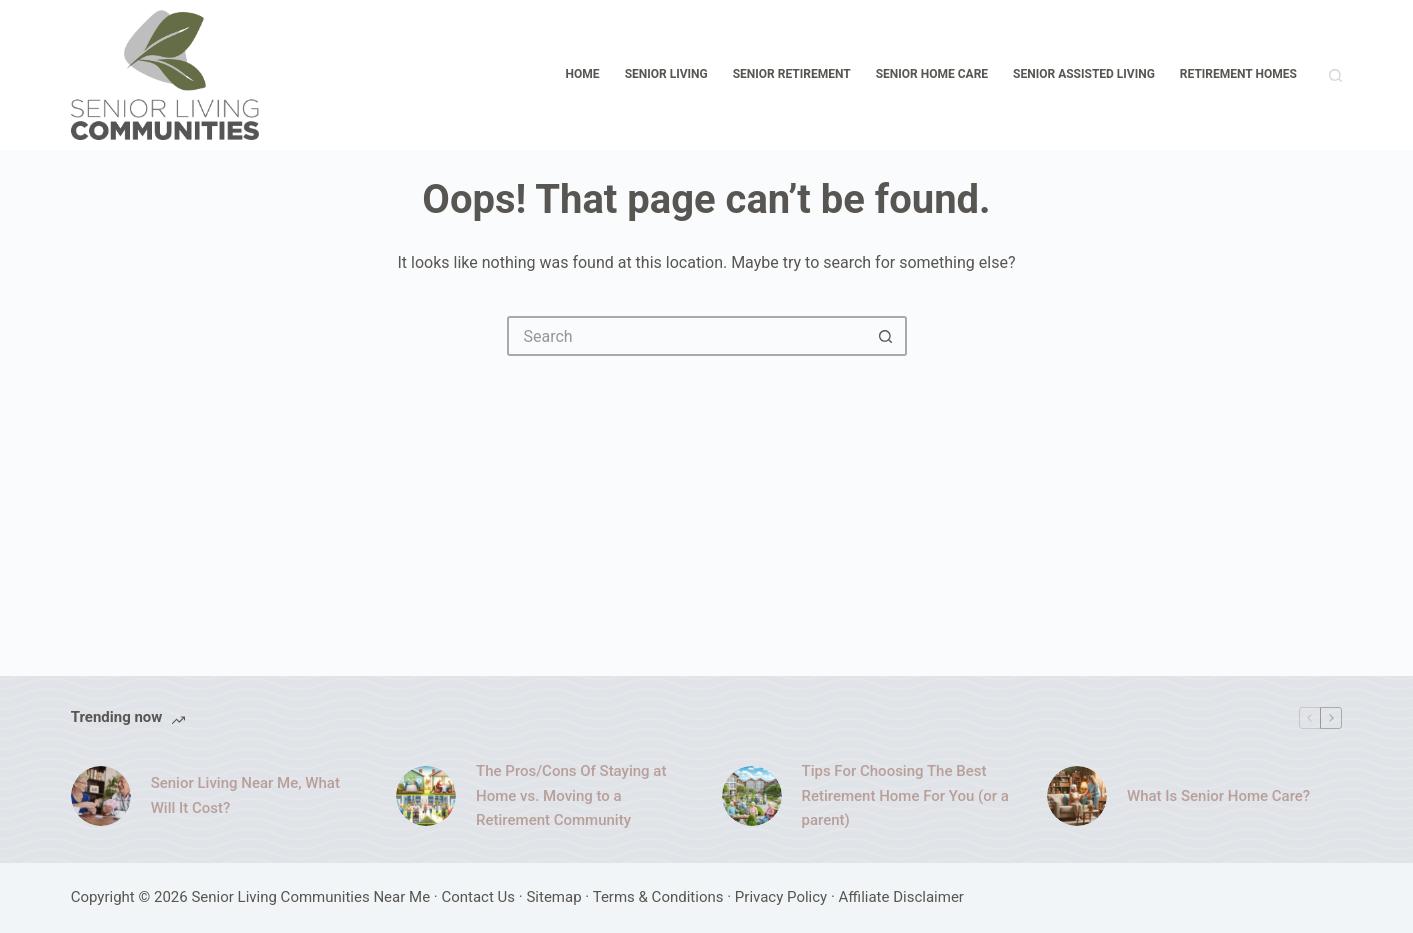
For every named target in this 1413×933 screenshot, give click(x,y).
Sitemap (553, 897)
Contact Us (478, 897)
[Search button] (887, 336)
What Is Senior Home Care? (1218, 796)
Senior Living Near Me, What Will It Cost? (245, 795)
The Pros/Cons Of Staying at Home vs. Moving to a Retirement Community (571, 796)
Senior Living (666, 74)
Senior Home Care (932, 74)
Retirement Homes (1238, 74)
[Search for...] (687, 336)
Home (583, 74)
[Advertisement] (707, 506)
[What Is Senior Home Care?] (1077, 796)
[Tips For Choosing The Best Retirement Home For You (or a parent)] (752, 796)
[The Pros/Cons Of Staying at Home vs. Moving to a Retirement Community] (426, 796)
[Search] (1335, 75)
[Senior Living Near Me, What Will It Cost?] (101, 796)
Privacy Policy (781, 897)
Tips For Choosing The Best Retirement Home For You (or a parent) (905, 796)
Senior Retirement (792, 74)
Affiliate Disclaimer (901, 897)
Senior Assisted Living (1084, 74)
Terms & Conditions (658, 897)
